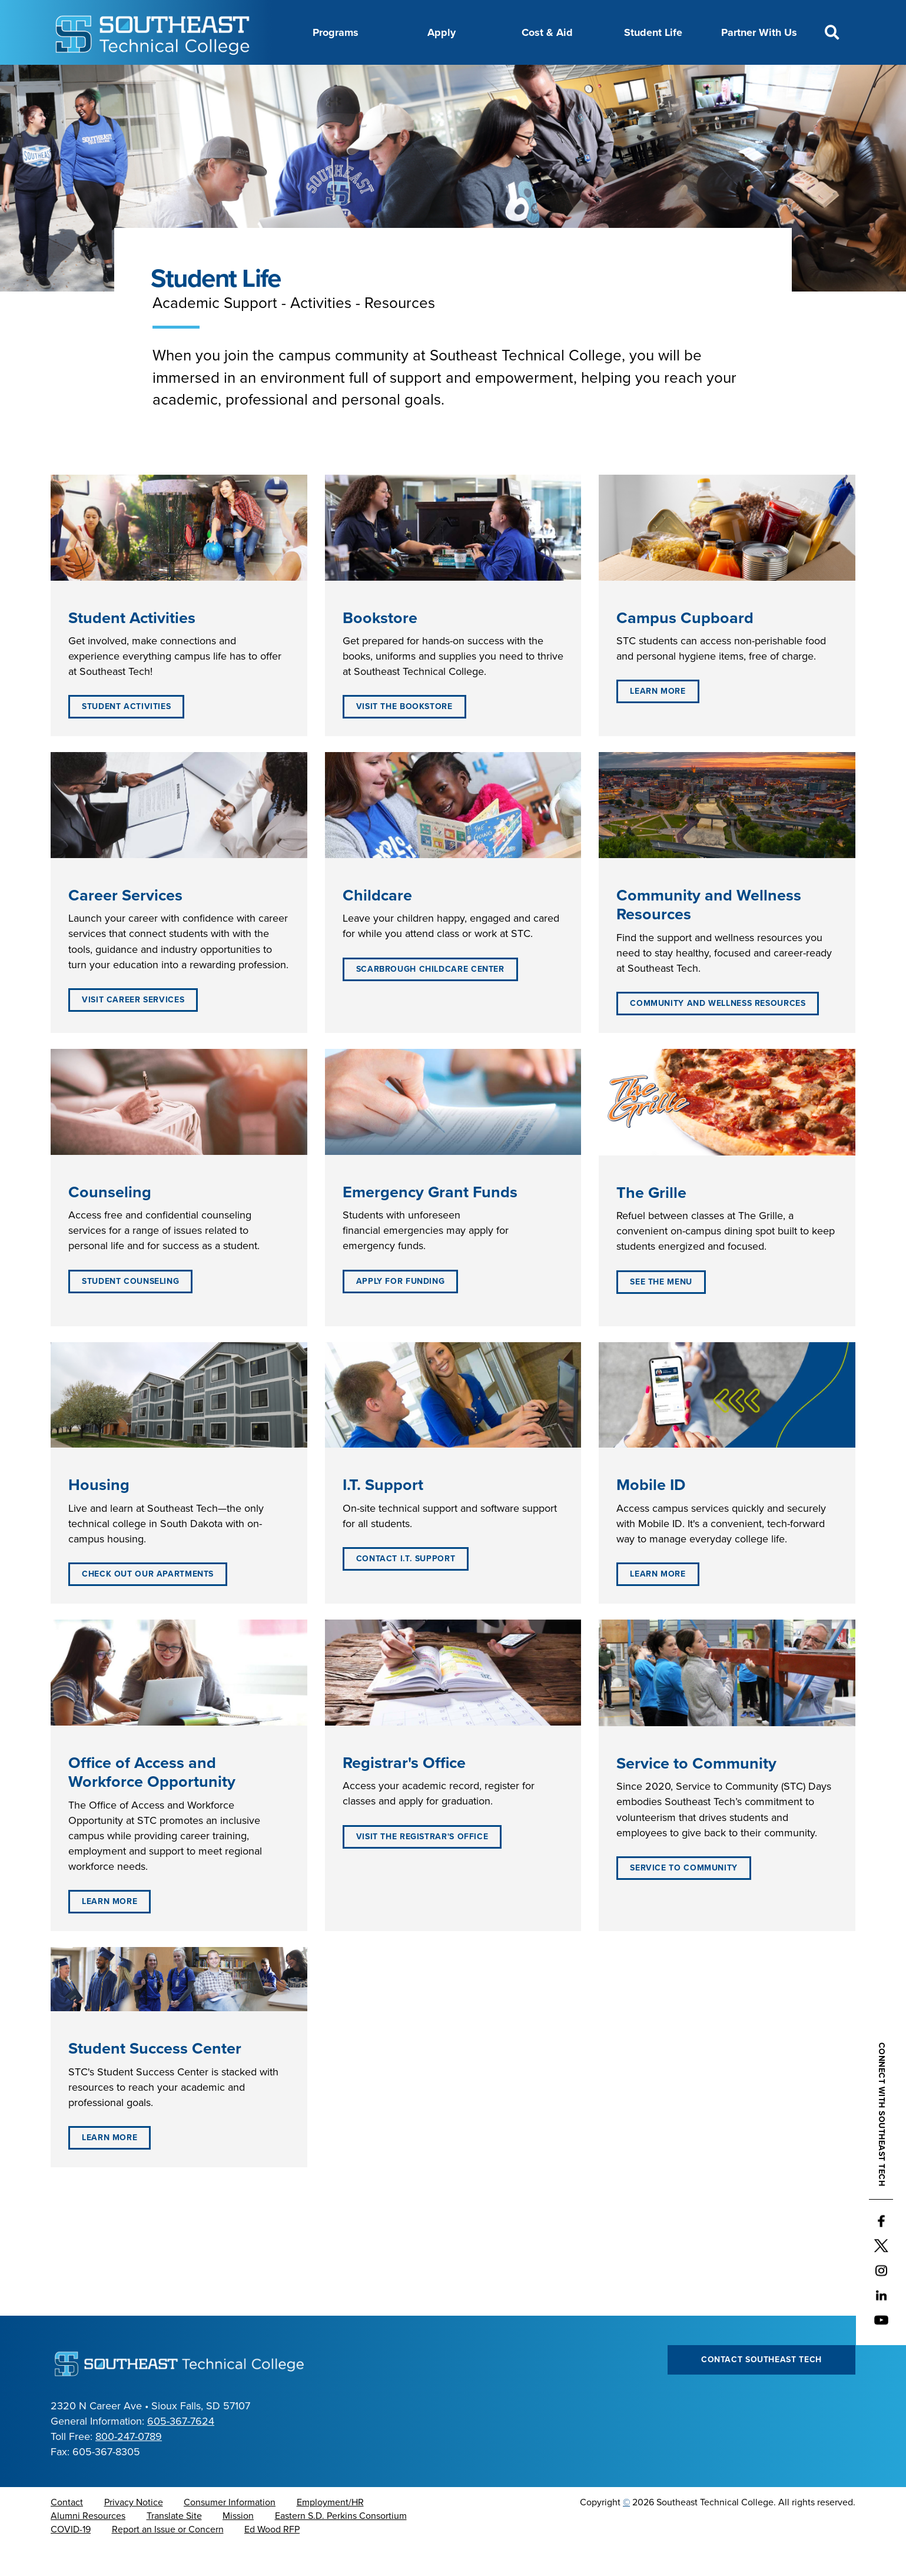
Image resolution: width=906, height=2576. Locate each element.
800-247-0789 (128, 2465)
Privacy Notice (133, 2532)
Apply (441, 32)
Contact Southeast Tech (761, 2389)
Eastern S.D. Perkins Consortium (341, 2545)
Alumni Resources (88, 2545)
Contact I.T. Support (406, 1588)
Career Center (331, 78)
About (269, 78)
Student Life (653, 32)
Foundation (561, 78)
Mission (238, 2545)
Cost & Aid (547, 32)
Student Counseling (130, 1311)
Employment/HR (330, 2532)
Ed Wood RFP (272, 2559)
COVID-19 (71, 2559)
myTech (620, 78)
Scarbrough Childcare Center (430, 999)
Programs (336, 32)
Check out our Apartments (148, 1603)
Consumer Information (230, 2532)
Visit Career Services (133, 1029)
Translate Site (174, 2545)
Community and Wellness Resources (717, 1033)
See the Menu (661, 1311)
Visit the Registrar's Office (422, 1866)
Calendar (398, 78)
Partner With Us (759, 32)
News (506, 78)
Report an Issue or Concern (168, 2559)
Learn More (657, 721)
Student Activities (126, 736)
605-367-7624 (180, 2450)
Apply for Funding (400, 1311)
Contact (67, 2532)
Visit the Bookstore (404, 736)
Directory (456, 78)
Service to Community (684, 1897)
